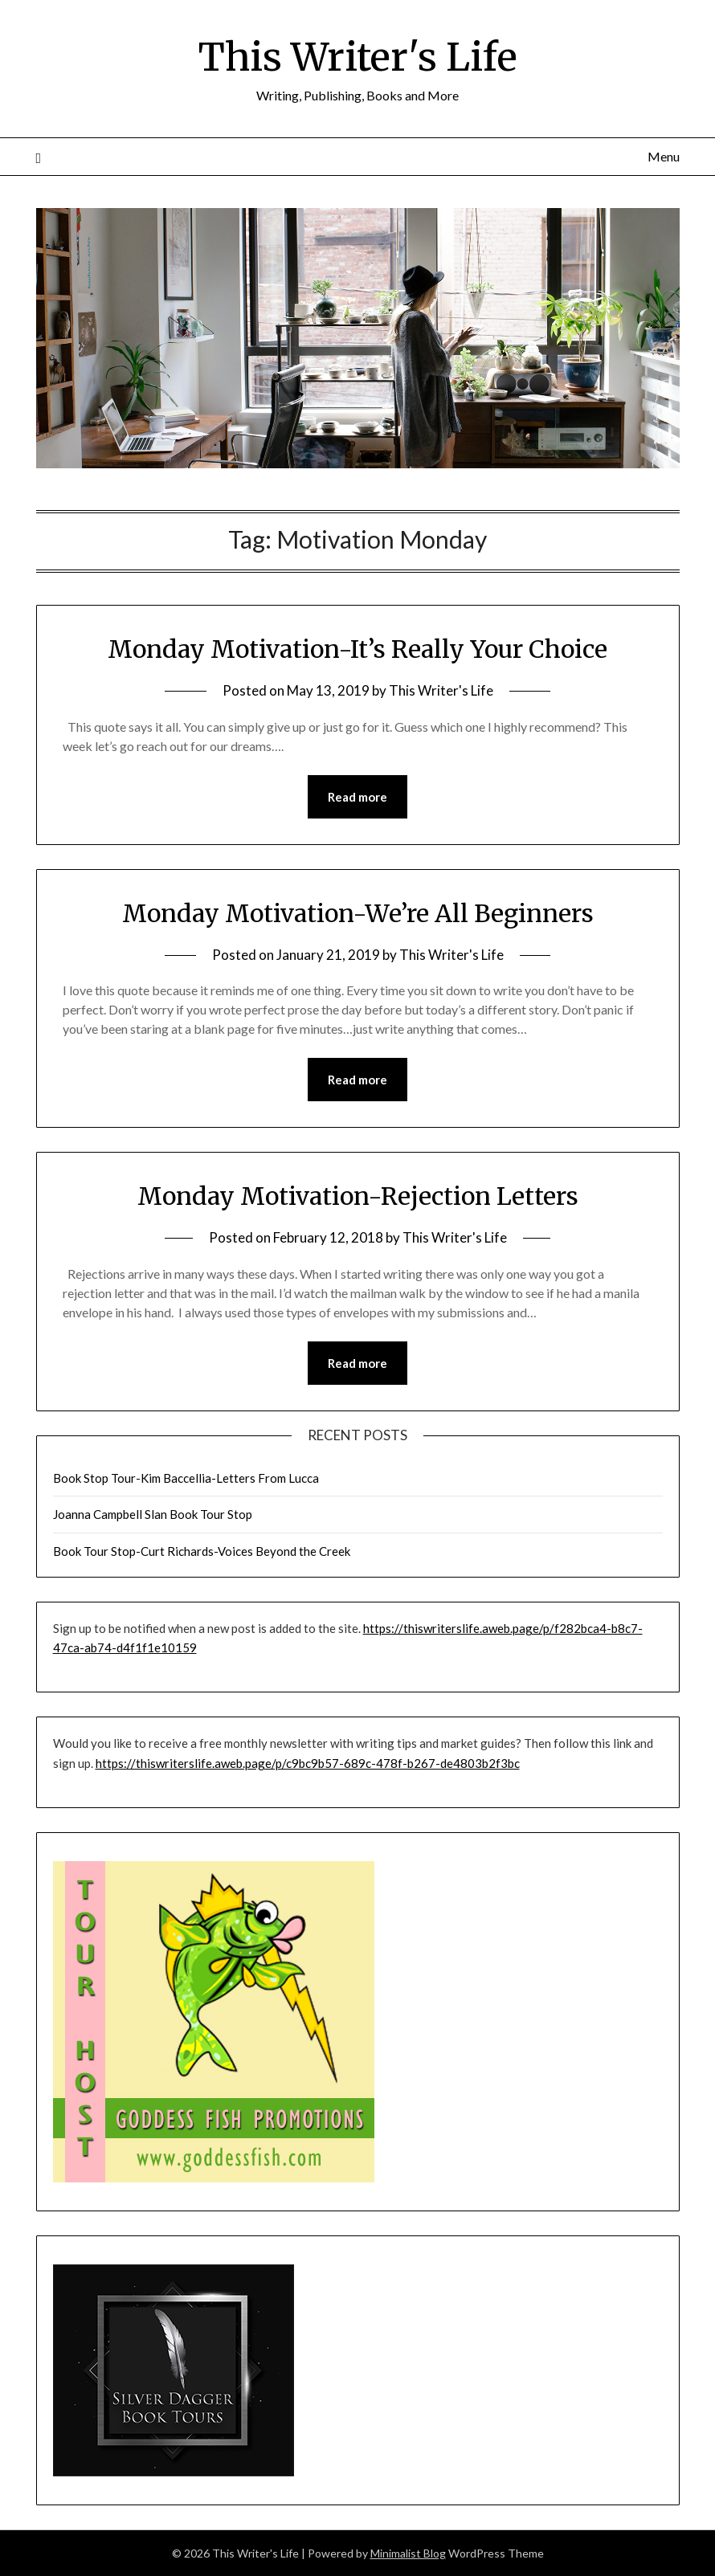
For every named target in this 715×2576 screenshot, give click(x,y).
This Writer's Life (357, 57)
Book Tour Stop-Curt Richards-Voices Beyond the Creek (201, 1551)
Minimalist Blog (408, 2553)
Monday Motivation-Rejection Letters (357, 1196)
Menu (664, 156)
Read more (357, 797)
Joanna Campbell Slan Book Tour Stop (152, 1514)
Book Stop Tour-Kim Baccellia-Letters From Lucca (186, 1478)
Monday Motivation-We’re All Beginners (358, 913)
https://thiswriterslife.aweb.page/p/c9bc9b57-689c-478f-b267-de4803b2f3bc (308, 1763)
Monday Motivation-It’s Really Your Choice (357, 649)
